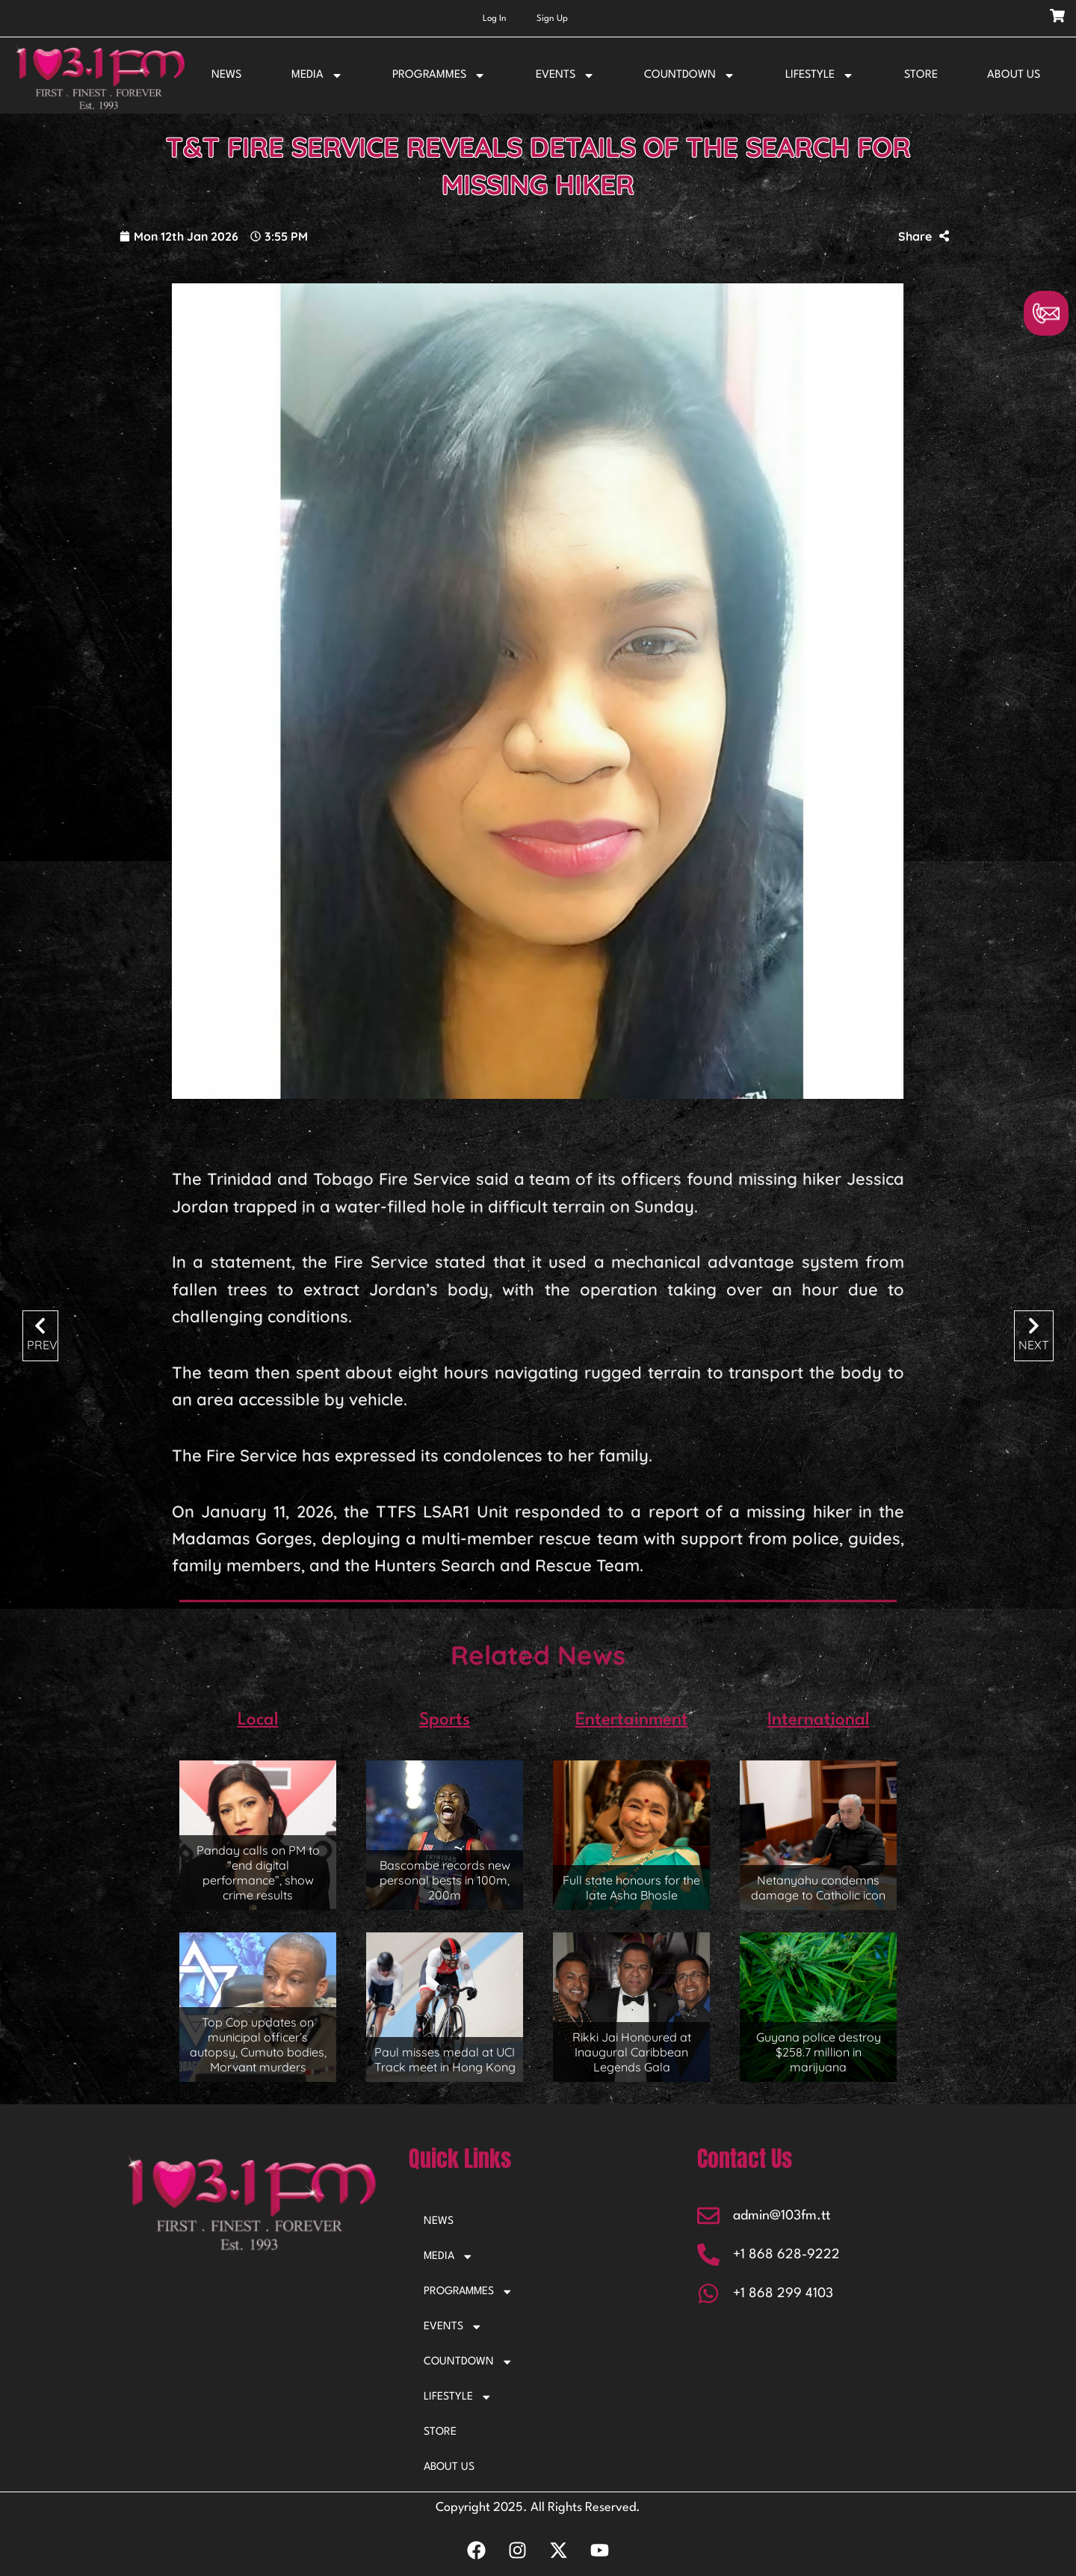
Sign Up (552, 18)
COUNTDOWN (689, 75)
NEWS (226, 75)
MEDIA (317, 75)
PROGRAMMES (439, 75)
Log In (495, 18)
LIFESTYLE (819, 75)
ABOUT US (1013, 75)
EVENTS (565, 75)
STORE (921, 75)
